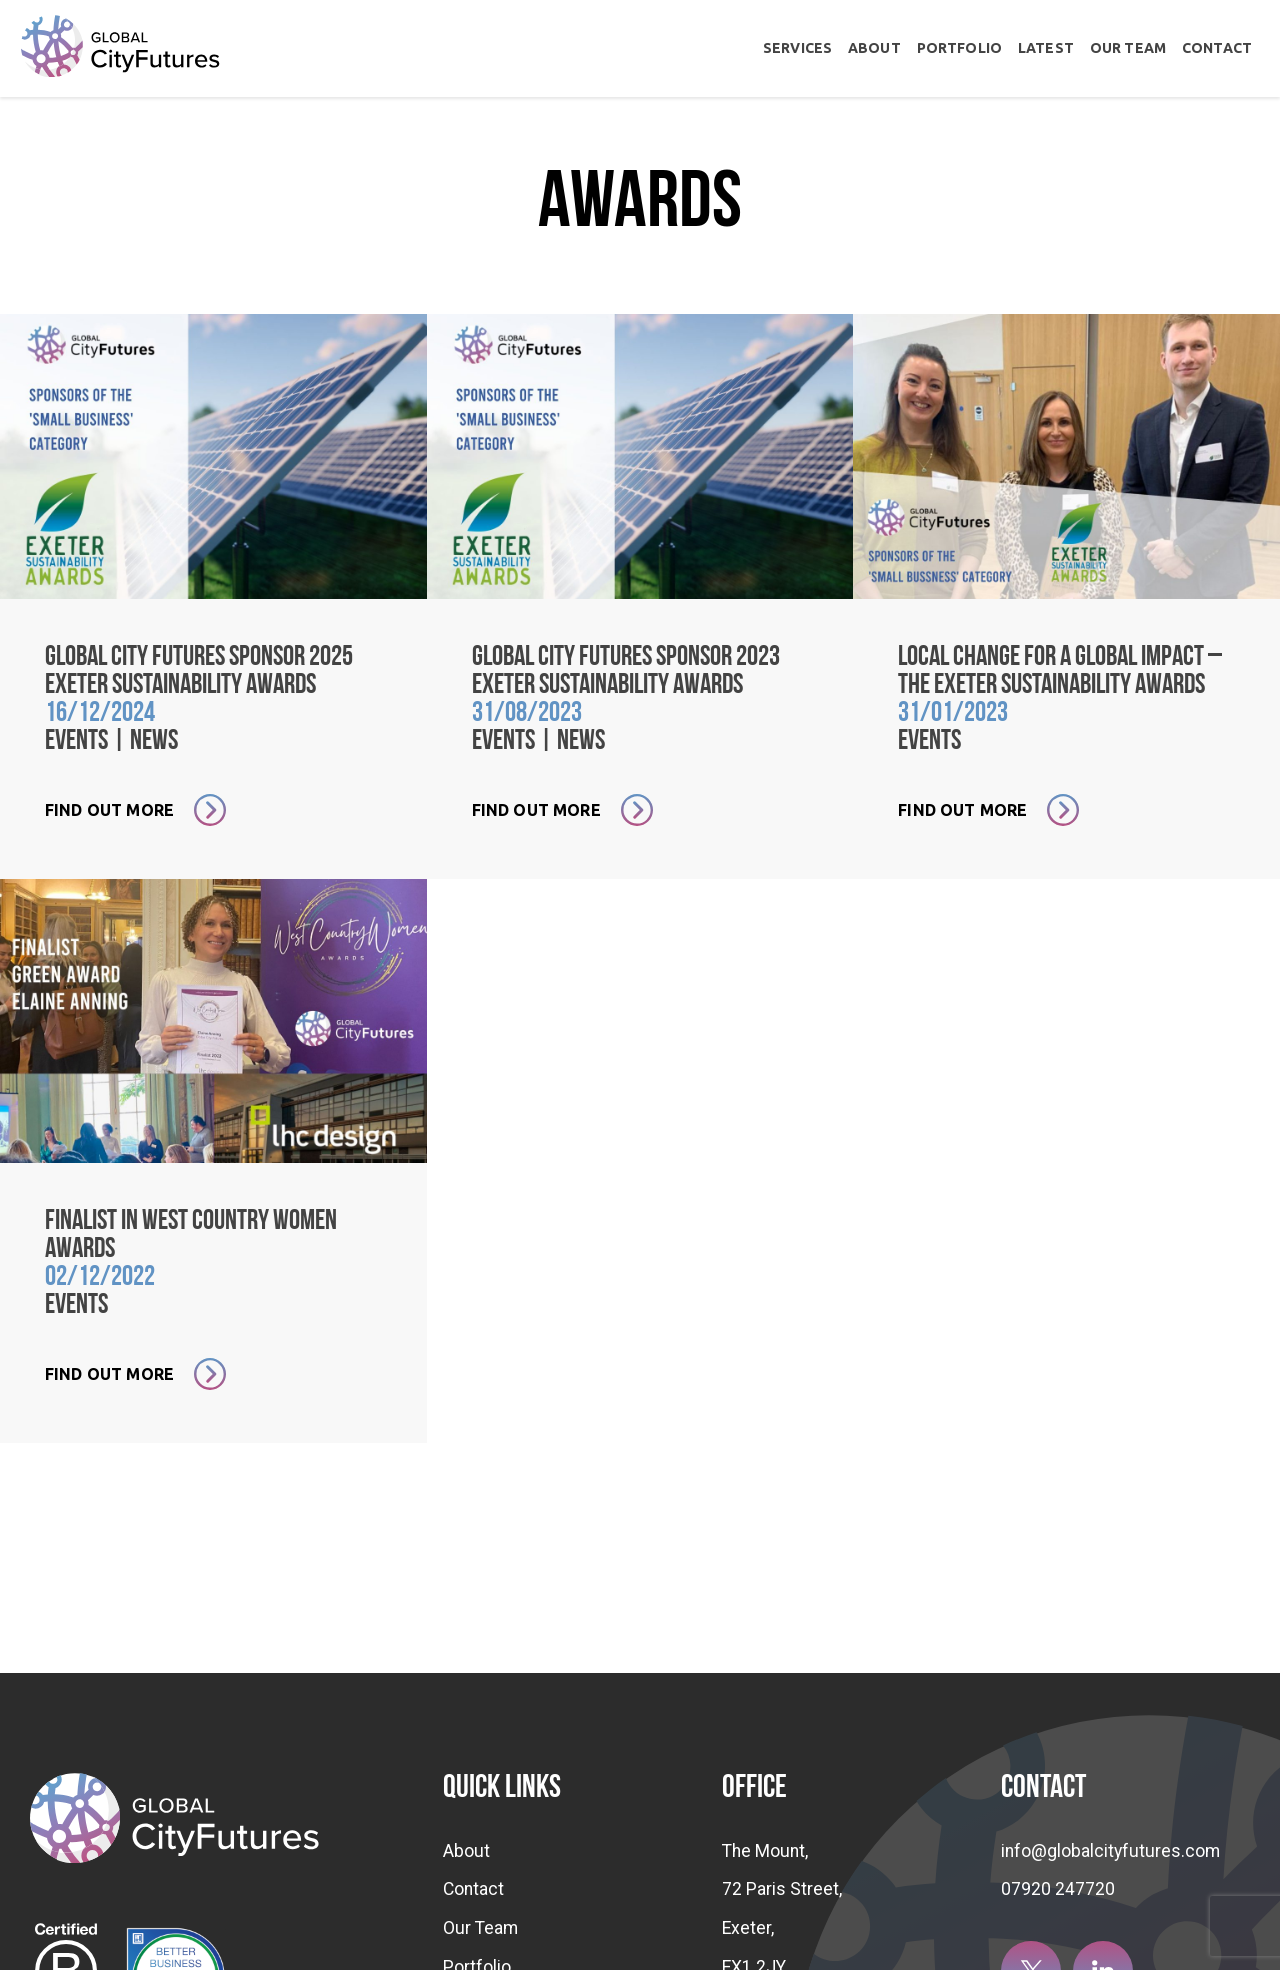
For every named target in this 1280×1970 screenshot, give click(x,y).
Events (76, 742)
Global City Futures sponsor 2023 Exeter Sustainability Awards (626, 672)
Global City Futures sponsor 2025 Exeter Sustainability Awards (199, 672)
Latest (1046, 48)
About (874, 48)
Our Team (1128, 48)
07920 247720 (1058, 1889)
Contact (1217, 48)
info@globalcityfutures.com (1110, 1851)
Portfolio (959, 48)
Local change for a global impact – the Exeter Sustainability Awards (1060, 672)
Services (797, 48)
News (154, 742)
